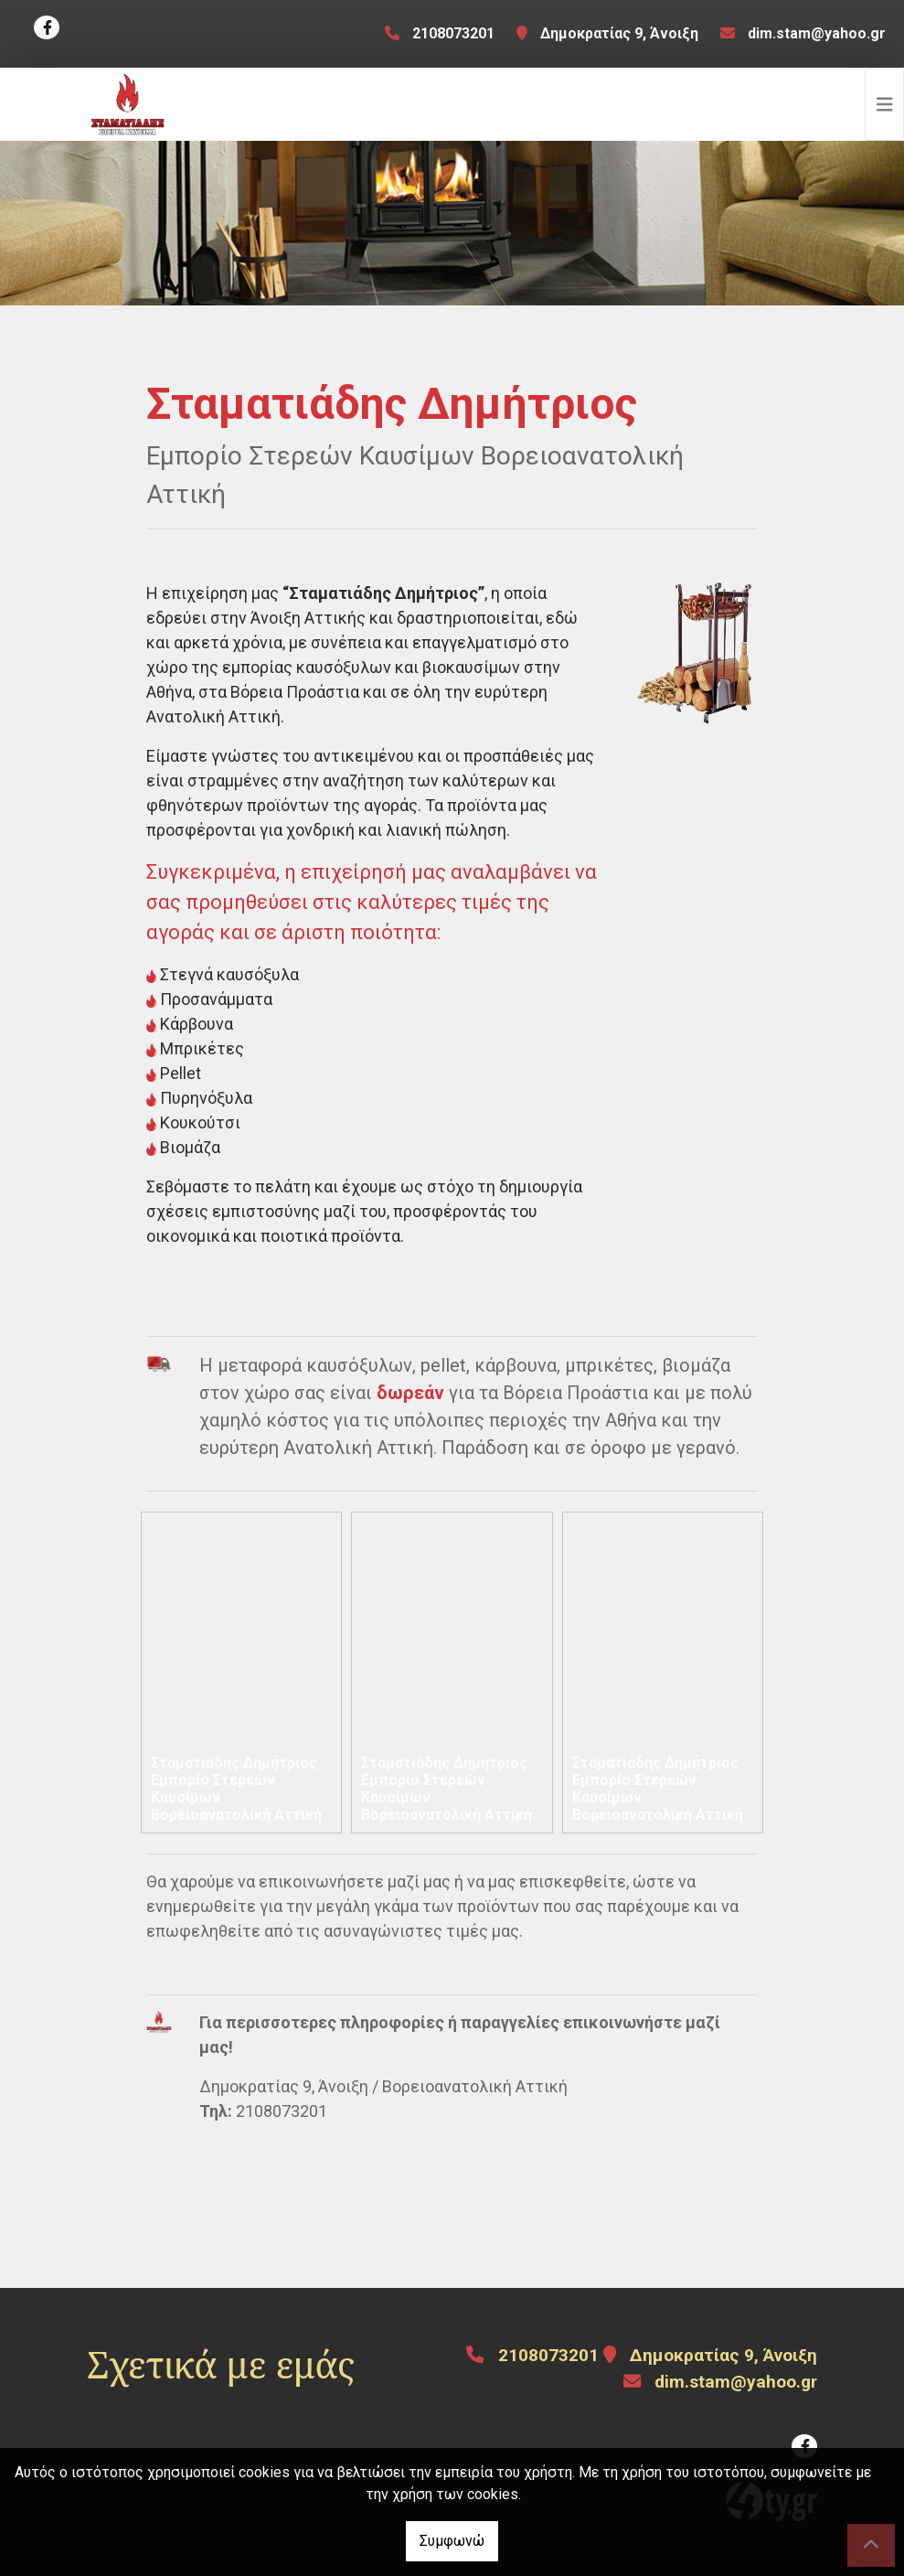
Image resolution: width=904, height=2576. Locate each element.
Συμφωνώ (452, 2540)
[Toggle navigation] (885, 104)
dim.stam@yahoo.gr (817, 33)
